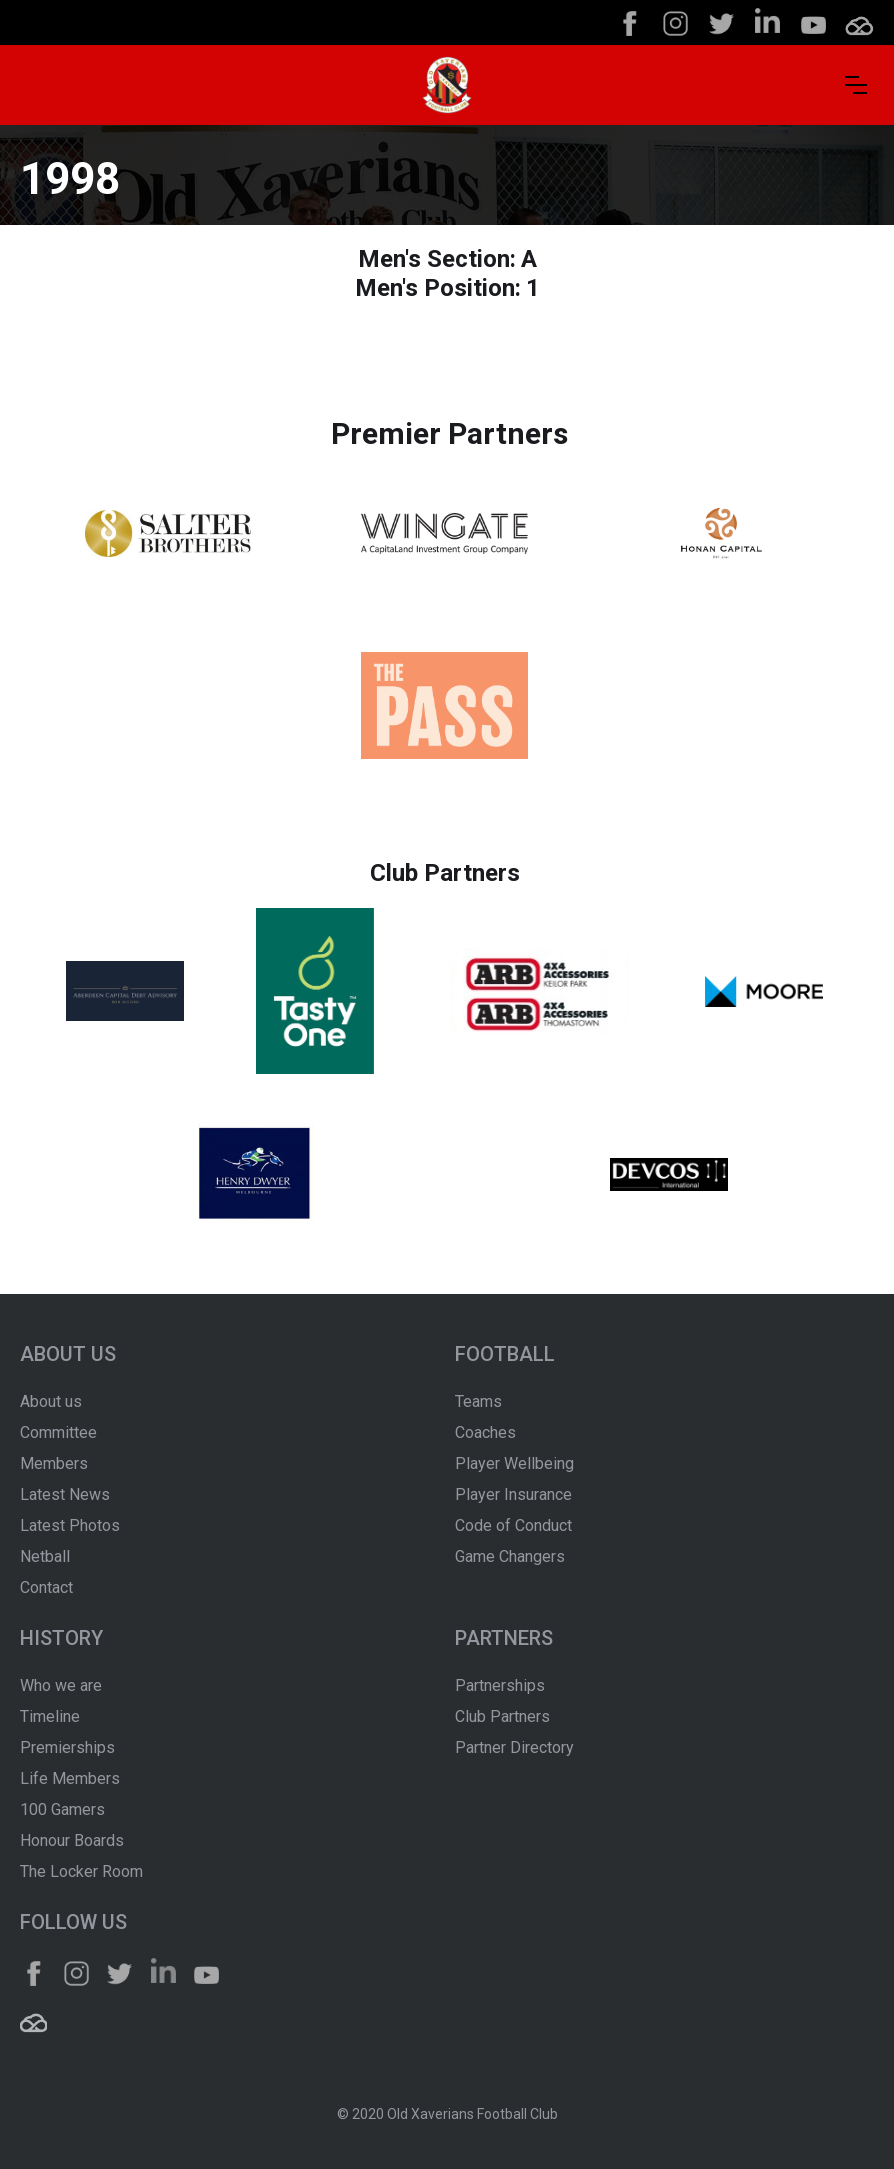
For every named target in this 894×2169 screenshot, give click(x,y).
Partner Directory (514, 1747)
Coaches (485, 1432)
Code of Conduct (513, 1525)
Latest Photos (70, 1525)
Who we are (61, 1685)
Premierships (67, 1747)
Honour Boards (72, 1840)
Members (54, 1463)
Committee (58, 1432)
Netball (45, 1556)
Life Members (70, 1778)
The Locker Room (81, 1871)
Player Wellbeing (514, 1463)
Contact (46, 1587)
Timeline (50, 1716)
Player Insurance (513, 1494)
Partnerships (500, 1685)
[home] (447, 85)
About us (51, 1401)
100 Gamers (62, 1809)
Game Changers (510, 1556)
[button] (856, 85)
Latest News (65, 1494)
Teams (478, 1401)
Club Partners (502, 1716)
